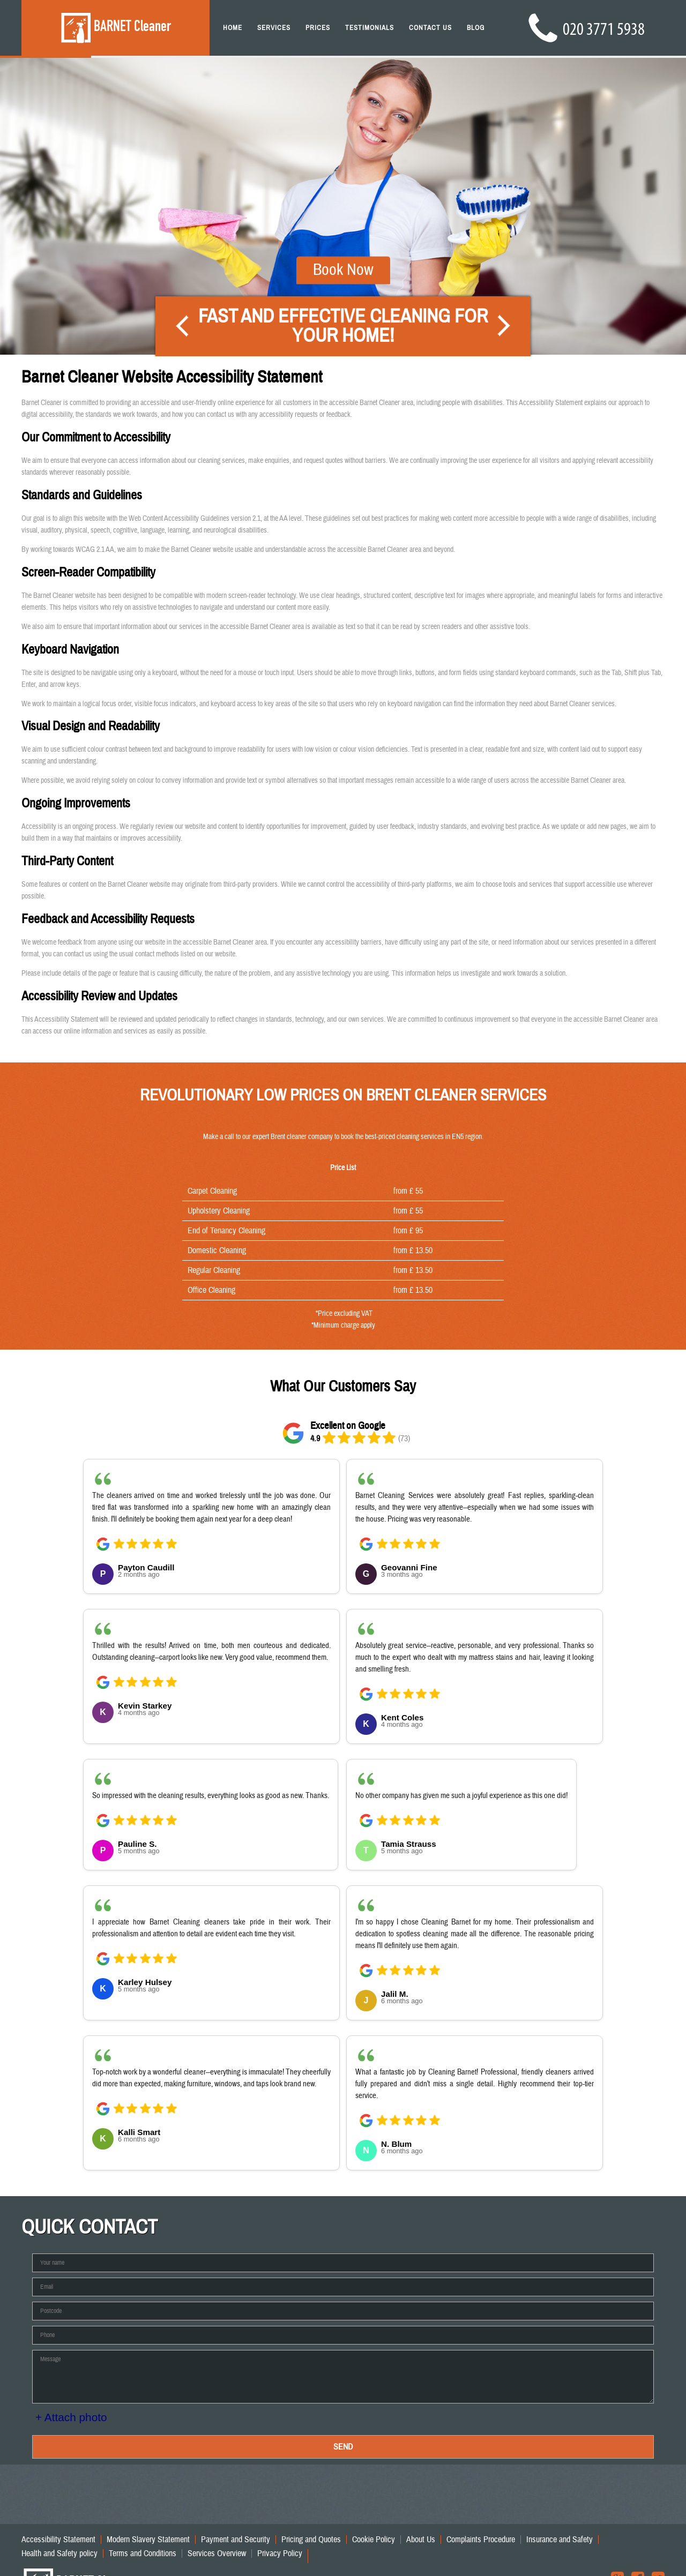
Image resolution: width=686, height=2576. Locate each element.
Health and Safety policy (59, 2553)
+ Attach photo (71, 2417)
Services (273, 28)
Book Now (343, 244)
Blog (475, 28)
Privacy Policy (279, 2553)
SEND (343, 2447)
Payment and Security (235, 2539)
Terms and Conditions (142, 2553)
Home (232, 28)
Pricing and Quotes (311, 2539)
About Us (420, 2539)
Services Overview (217, 2553)
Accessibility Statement (58, 2539)
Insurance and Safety (559, 2539)
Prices (317, 28)
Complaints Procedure (480, 2539)
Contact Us (430, 28)
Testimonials (369, 28)
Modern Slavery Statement (148, 2539)
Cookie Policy (373, 2539)
